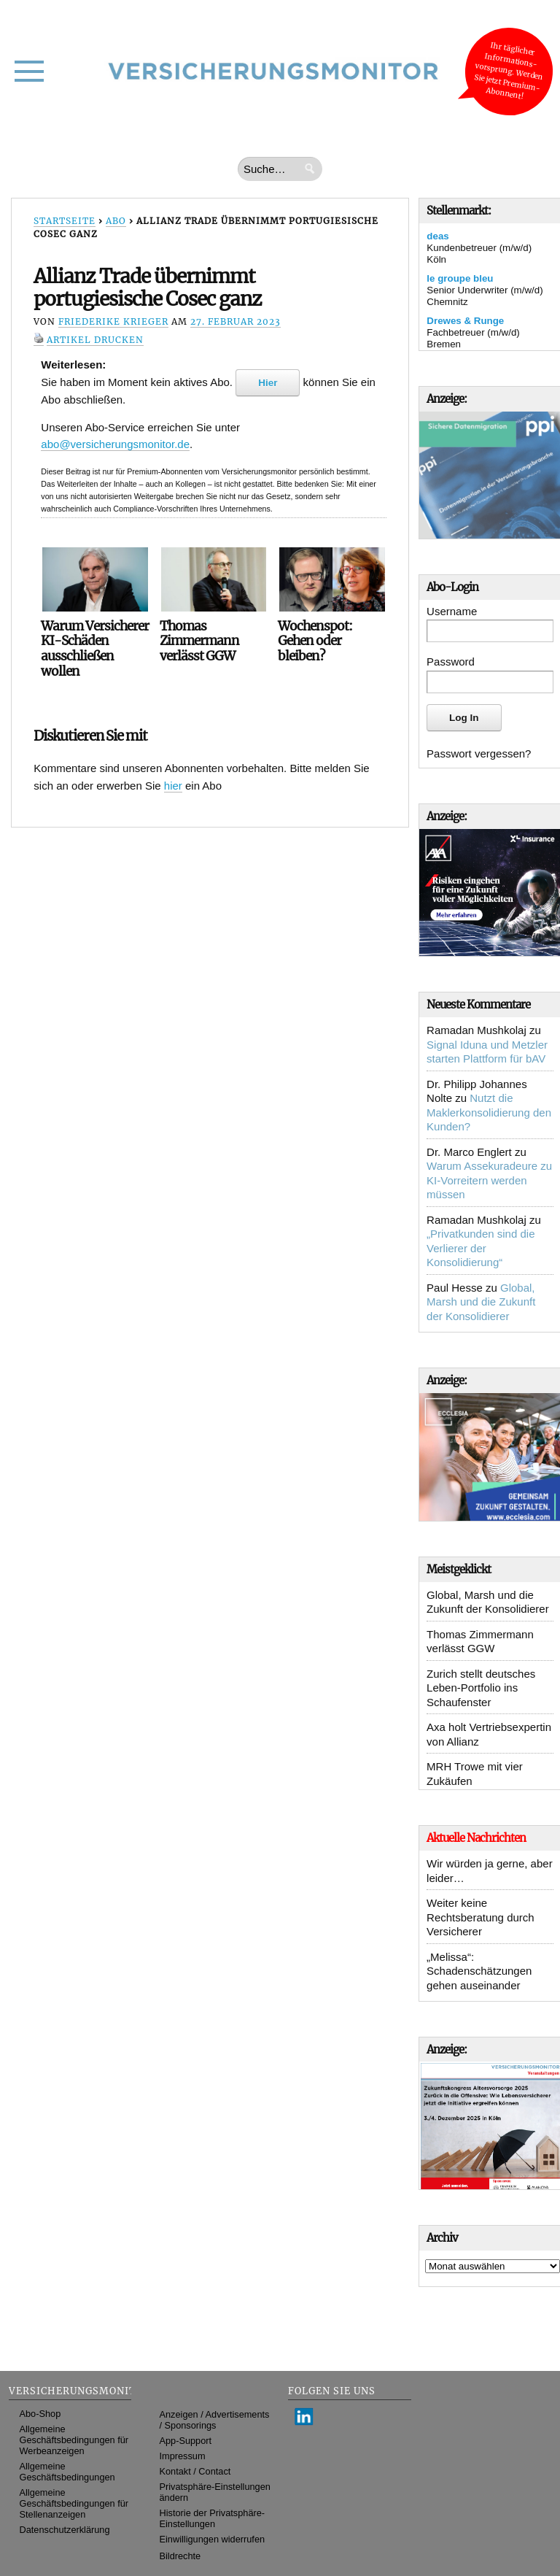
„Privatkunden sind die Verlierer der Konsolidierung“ (480, 1247)
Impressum (183, 2455)
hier (173, 785)
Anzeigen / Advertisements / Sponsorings (215, 2420)
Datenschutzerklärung (65, 2529)
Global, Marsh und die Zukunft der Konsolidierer (481, 1301)
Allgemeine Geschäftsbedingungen (67, 2472)
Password (451, 661)
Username (452, 611)
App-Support (186, 2440)
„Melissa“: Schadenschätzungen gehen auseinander (479, 1971)
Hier (267, 382)
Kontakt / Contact (195, 2471)
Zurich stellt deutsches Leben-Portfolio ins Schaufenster (481, 1687)
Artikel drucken (95, 339)
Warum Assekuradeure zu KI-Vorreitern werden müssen (489, 1180)
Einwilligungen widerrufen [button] (212, 2539)
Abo (116, 220)
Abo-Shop (40, 2413)
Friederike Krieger (113, 321)
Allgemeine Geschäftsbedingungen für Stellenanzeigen (74, 2503)
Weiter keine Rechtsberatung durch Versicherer (480, 1917)
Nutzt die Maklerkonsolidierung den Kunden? (489, 1112)
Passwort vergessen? (479, 753)
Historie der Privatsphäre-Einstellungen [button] (212, 2518)
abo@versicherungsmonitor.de (115, 444)
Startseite (65, 220)
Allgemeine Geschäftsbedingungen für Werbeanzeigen (74, 2439)
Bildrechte (180, 2555)
